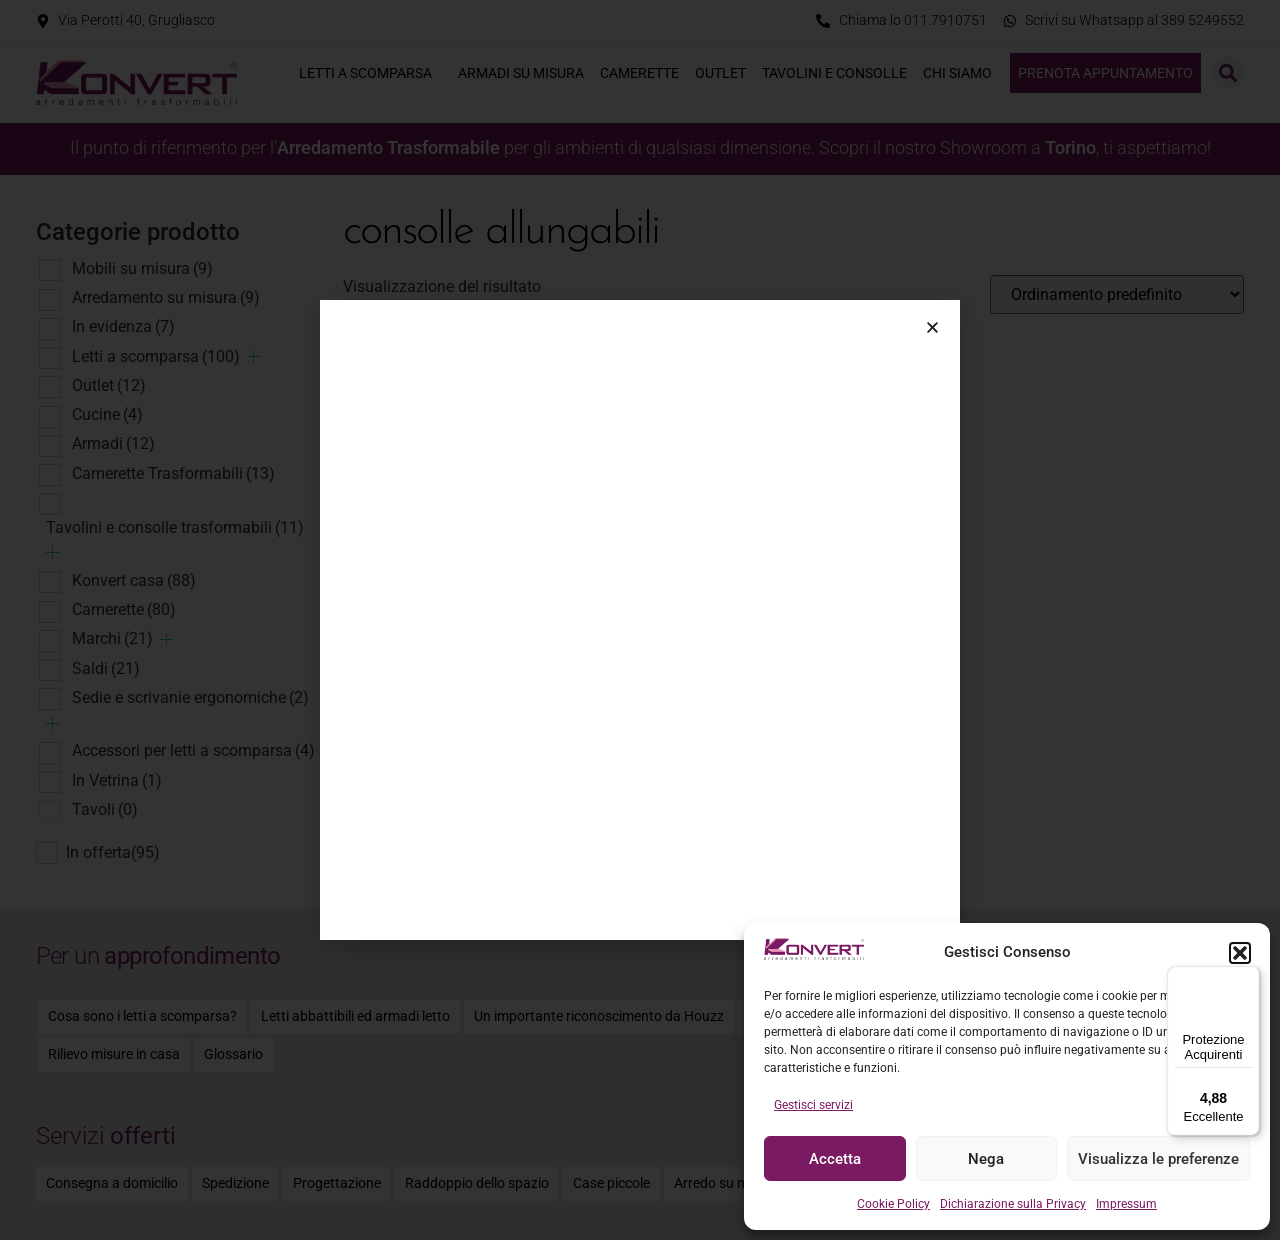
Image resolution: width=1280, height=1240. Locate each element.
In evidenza (123, 326)
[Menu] (1248, 978)
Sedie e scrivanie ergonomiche (190, 697)
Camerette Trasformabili (173, 473)
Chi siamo (962, 73)
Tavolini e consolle (834, 73)
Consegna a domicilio (112, 1183)
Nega (986, 1159)
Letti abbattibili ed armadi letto (355, 1016)
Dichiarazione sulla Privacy (1013, 1204)
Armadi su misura (521, 73)
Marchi (112, 638)
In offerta (113, 853)
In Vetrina (117, 780)
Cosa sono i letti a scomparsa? (142, 1016)
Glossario (233, 1054)
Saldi (106, 668)
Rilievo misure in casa (114, 1054)
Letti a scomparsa (370, 73)
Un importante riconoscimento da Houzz (599, 1016)
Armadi (113, 443)
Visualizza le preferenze (1158, 1159)
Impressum (1126, 1204)
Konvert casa (134, 580)
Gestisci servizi (813, 1105)
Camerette (639, 73)
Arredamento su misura (166, 297)
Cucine (107, 414)
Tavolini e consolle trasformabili (175, 527)
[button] (1240, 953)
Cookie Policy (893, 1204)
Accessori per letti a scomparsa (193, 750)
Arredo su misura (727, 1183)
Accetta (835, 1159)
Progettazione (337, 1183)
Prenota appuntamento (1105, 73)
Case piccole (611, 1183)
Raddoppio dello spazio (477, 1183)
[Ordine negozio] (1117, 294)
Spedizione (235, 1183)
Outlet (720, 73)
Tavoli (105, 809)
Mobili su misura (142, 268)
